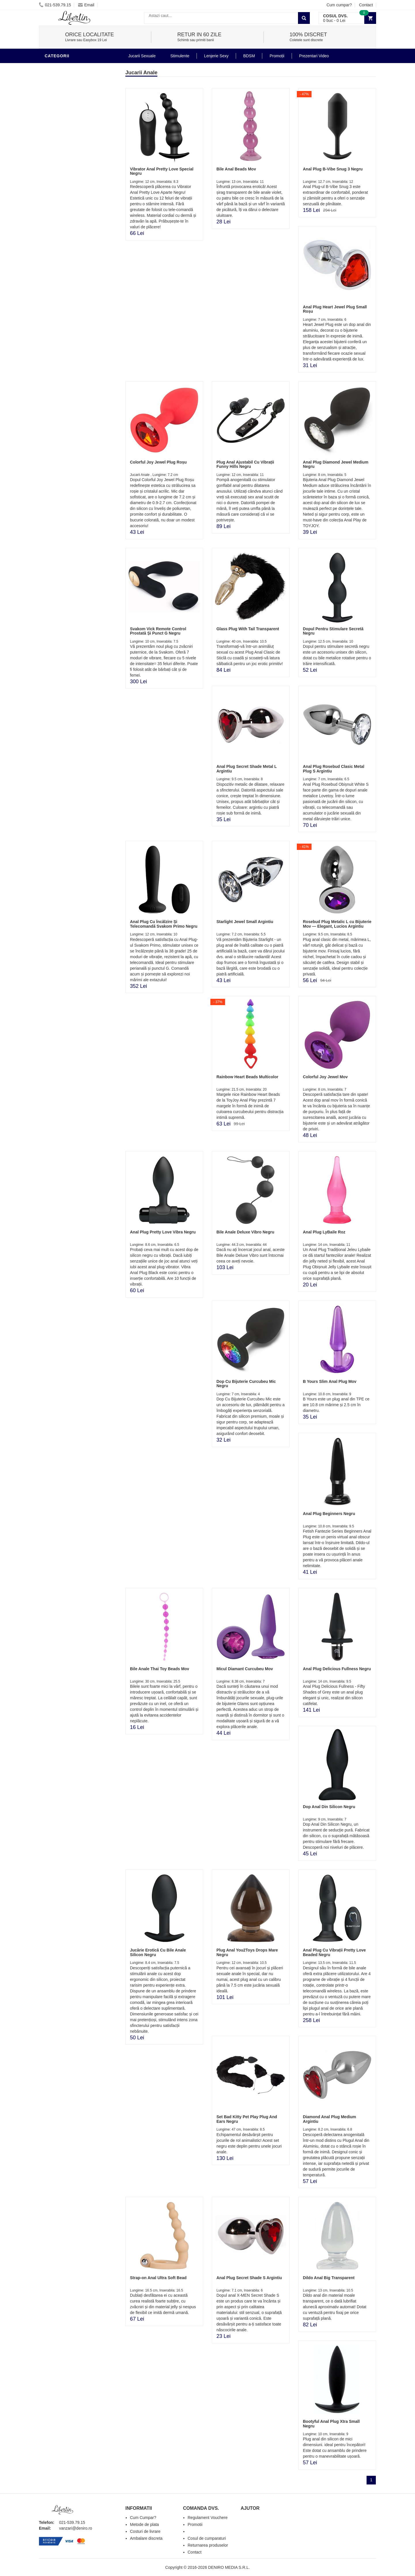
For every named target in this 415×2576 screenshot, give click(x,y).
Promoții (276, 56)
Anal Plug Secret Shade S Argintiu (249, 2277)
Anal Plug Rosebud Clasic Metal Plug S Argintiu (333, 768)
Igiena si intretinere (69, 128)
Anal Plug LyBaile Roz (324, 1232)
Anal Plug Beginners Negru (329, 1513)
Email (86, 5)
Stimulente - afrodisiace (74, 93)
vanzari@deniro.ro (75, 2528)
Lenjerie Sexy (62, 136)
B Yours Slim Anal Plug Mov (329, 1381)
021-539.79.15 (55, 5)
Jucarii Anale (61, 67)
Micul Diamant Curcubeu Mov (244, 1668)
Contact (366, 5)
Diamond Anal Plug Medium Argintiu (329, 2118)
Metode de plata (144, 2524)
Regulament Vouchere (208, 2517)
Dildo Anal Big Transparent (328, 2277)
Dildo (52, 145)
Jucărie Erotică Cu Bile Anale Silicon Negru (158, 1952)
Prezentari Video (65, 214)
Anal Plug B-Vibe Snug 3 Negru (333, 169)
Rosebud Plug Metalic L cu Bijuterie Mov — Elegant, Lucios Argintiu (337, 923)
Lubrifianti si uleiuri (70, 119)
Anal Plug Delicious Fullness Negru (337, 1668)
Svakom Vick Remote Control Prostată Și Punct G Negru (158, 631)
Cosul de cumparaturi (207, 2538)
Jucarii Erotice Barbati (73, 102)
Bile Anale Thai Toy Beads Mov (159, 1668)
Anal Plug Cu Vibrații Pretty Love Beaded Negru (334, 1952)
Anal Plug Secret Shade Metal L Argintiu (246, 768)
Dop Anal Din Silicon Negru (329, 1806)
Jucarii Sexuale (142, 56)
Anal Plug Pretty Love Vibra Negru (163, 1232)
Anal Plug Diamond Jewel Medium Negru (335, 464)
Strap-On (56, 171)
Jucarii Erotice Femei (70, 162)
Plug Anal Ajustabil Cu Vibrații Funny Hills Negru (245, 464)
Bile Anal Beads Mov (236, 169)
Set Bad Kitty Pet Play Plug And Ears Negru (246, 2118)
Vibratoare (59, 110)
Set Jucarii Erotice (68, 188)
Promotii (56, 205)
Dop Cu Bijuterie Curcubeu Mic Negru (246, 1383)
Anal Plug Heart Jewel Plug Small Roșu (335, 309)
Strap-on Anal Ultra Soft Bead (158, 2277)
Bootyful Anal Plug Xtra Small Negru (331, 2423)
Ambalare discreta (146, 2538)
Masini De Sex (61, 197)
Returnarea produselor (208, 2545)
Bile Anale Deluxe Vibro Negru (245, 1232)
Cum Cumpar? (143, 2517)
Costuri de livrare (145, 2531)
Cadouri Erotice (65, 179)
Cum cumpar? (339, 5)
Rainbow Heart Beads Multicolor (247, 1077)
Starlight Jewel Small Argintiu (244, 921)
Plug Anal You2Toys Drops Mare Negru (247, 1952)
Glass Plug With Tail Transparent (247, 629)
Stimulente (179, 56)
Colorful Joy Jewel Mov (325, 1077)
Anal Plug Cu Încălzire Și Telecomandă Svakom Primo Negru (163, 923)
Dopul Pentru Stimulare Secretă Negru (333, 631)
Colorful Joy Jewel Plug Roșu (158, 462)
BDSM (52, 153)
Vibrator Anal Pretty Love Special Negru (161, 171)
